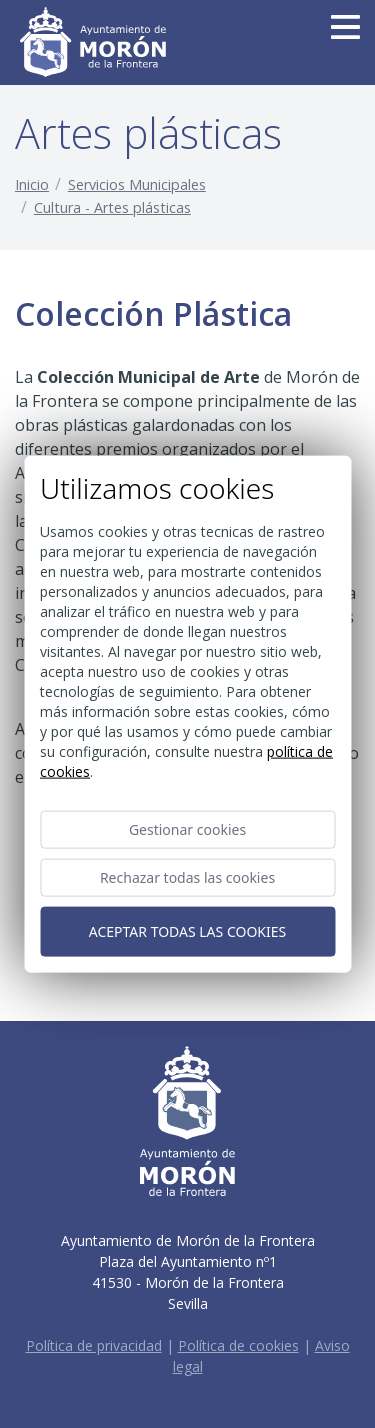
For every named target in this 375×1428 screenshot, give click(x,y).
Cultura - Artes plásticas (112, 207)
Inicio (32, 184)
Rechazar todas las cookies (187, 876)
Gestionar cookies (187, 828)
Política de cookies (238, 1345)
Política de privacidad (94, 1345)
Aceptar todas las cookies (187, 930)
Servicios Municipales (137, 184)
